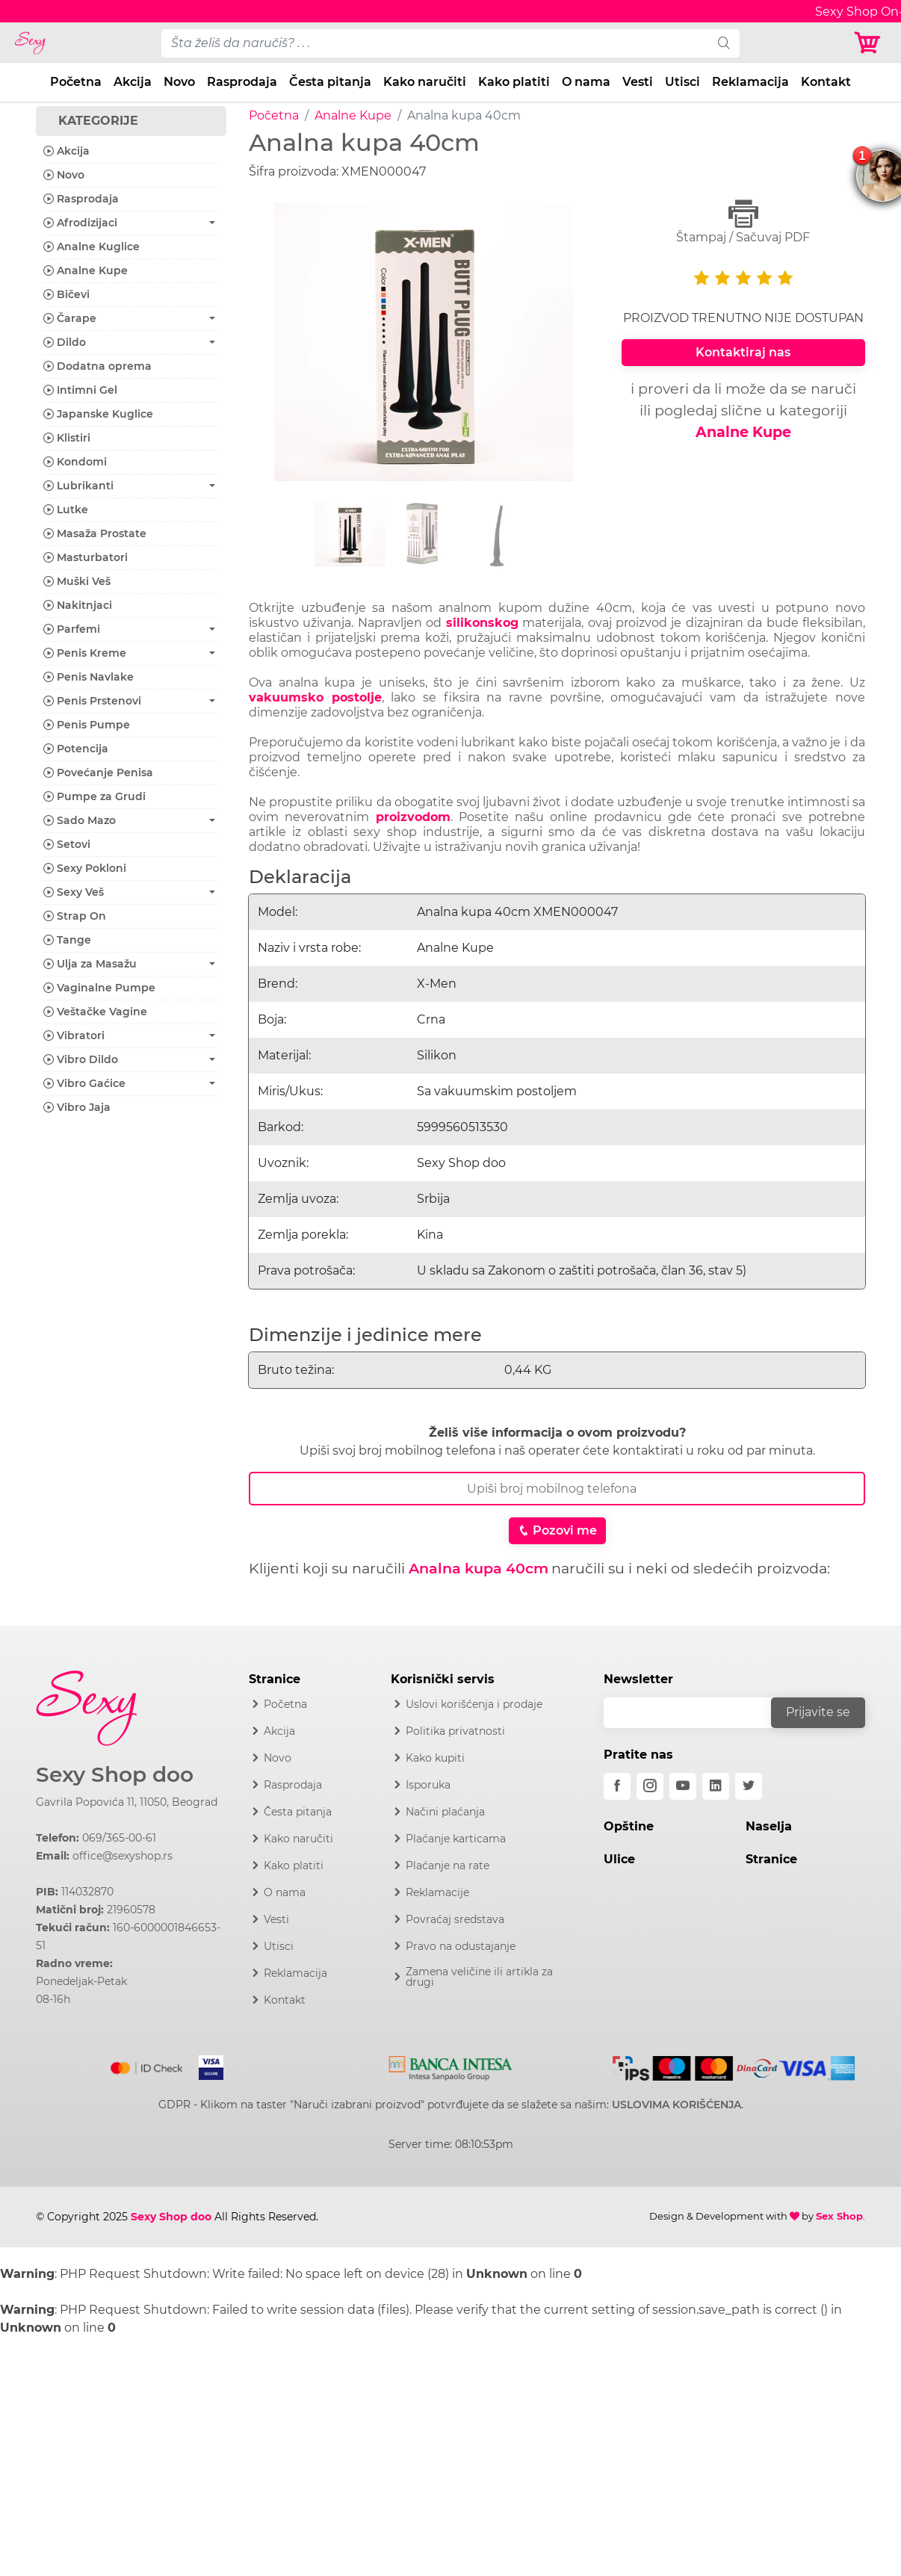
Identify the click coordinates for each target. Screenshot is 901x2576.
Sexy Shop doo (114, 1774)
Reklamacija (750, 82)
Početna (76, 82)
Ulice (619, 1859)
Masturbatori (85, 557)
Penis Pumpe (86, 724)
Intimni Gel (80, 390)
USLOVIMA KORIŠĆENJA (676, 2104)
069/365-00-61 (119, 1838)
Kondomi (75, 461)
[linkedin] (715, 1786)
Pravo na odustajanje (460, 1946)
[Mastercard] (147, 2065)
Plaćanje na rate (447, 1865)
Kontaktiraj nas (743, 352)
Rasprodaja (242, 82)
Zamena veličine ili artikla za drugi (479, 1976)
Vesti (637, 82)
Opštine (629, 1826)
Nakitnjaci (77, 605)
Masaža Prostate (94, 533)
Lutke (65, 509)
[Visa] (205, 2065)
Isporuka (428, 1785)
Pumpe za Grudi (94, 796)
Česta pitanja (330, 82)
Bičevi (66, 294)
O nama (586, 82)
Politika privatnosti (455, 1731)
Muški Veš (77, 581)
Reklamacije (437, 1892)
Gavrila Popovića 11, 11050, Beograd (126, 1802)
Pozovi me (557, 1530)
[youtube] (682, 1786)
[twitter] (748, 1786)
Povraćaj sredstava (455, 1919)
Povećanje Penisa (98, 772)
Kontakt (826, 82)
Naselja (769, 1826)
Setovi (66, 844)
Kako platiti (514, 82)
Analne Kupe (353, 115)
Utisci (682, 82)
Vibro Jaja (77, 1107)
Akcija (133, 82)
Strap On (74, 916)
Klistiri (66, 438)
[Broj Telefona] (557, 1488)
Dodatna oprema (97, 366)
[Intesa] (450, 2065)
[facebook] (617, 1786)
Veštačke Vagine (95, 1011)
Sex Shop (839, 2216)
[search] (724, 43)
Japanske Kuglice (98, 414)
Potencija (75, 748)
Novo (179, 82)
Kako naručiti (424, 82)
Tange (67, 940)
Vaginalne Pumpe (99, 987)
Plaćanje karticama (456, 1838)
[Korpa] (871, 43)
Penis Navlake (88, 677)
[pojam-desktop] (435, 43)
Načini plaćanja (445, 1811)
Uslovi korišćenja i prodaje (474, 1704)
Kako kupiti (435, 1758)
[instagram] (650, 1786)
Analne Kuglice (91, 246)
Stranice (771, 1859)
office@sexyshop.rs (122, 1856)
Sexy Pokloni (84, 868)
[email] (697, 1713)
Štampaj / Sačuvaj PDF (743, 221)
